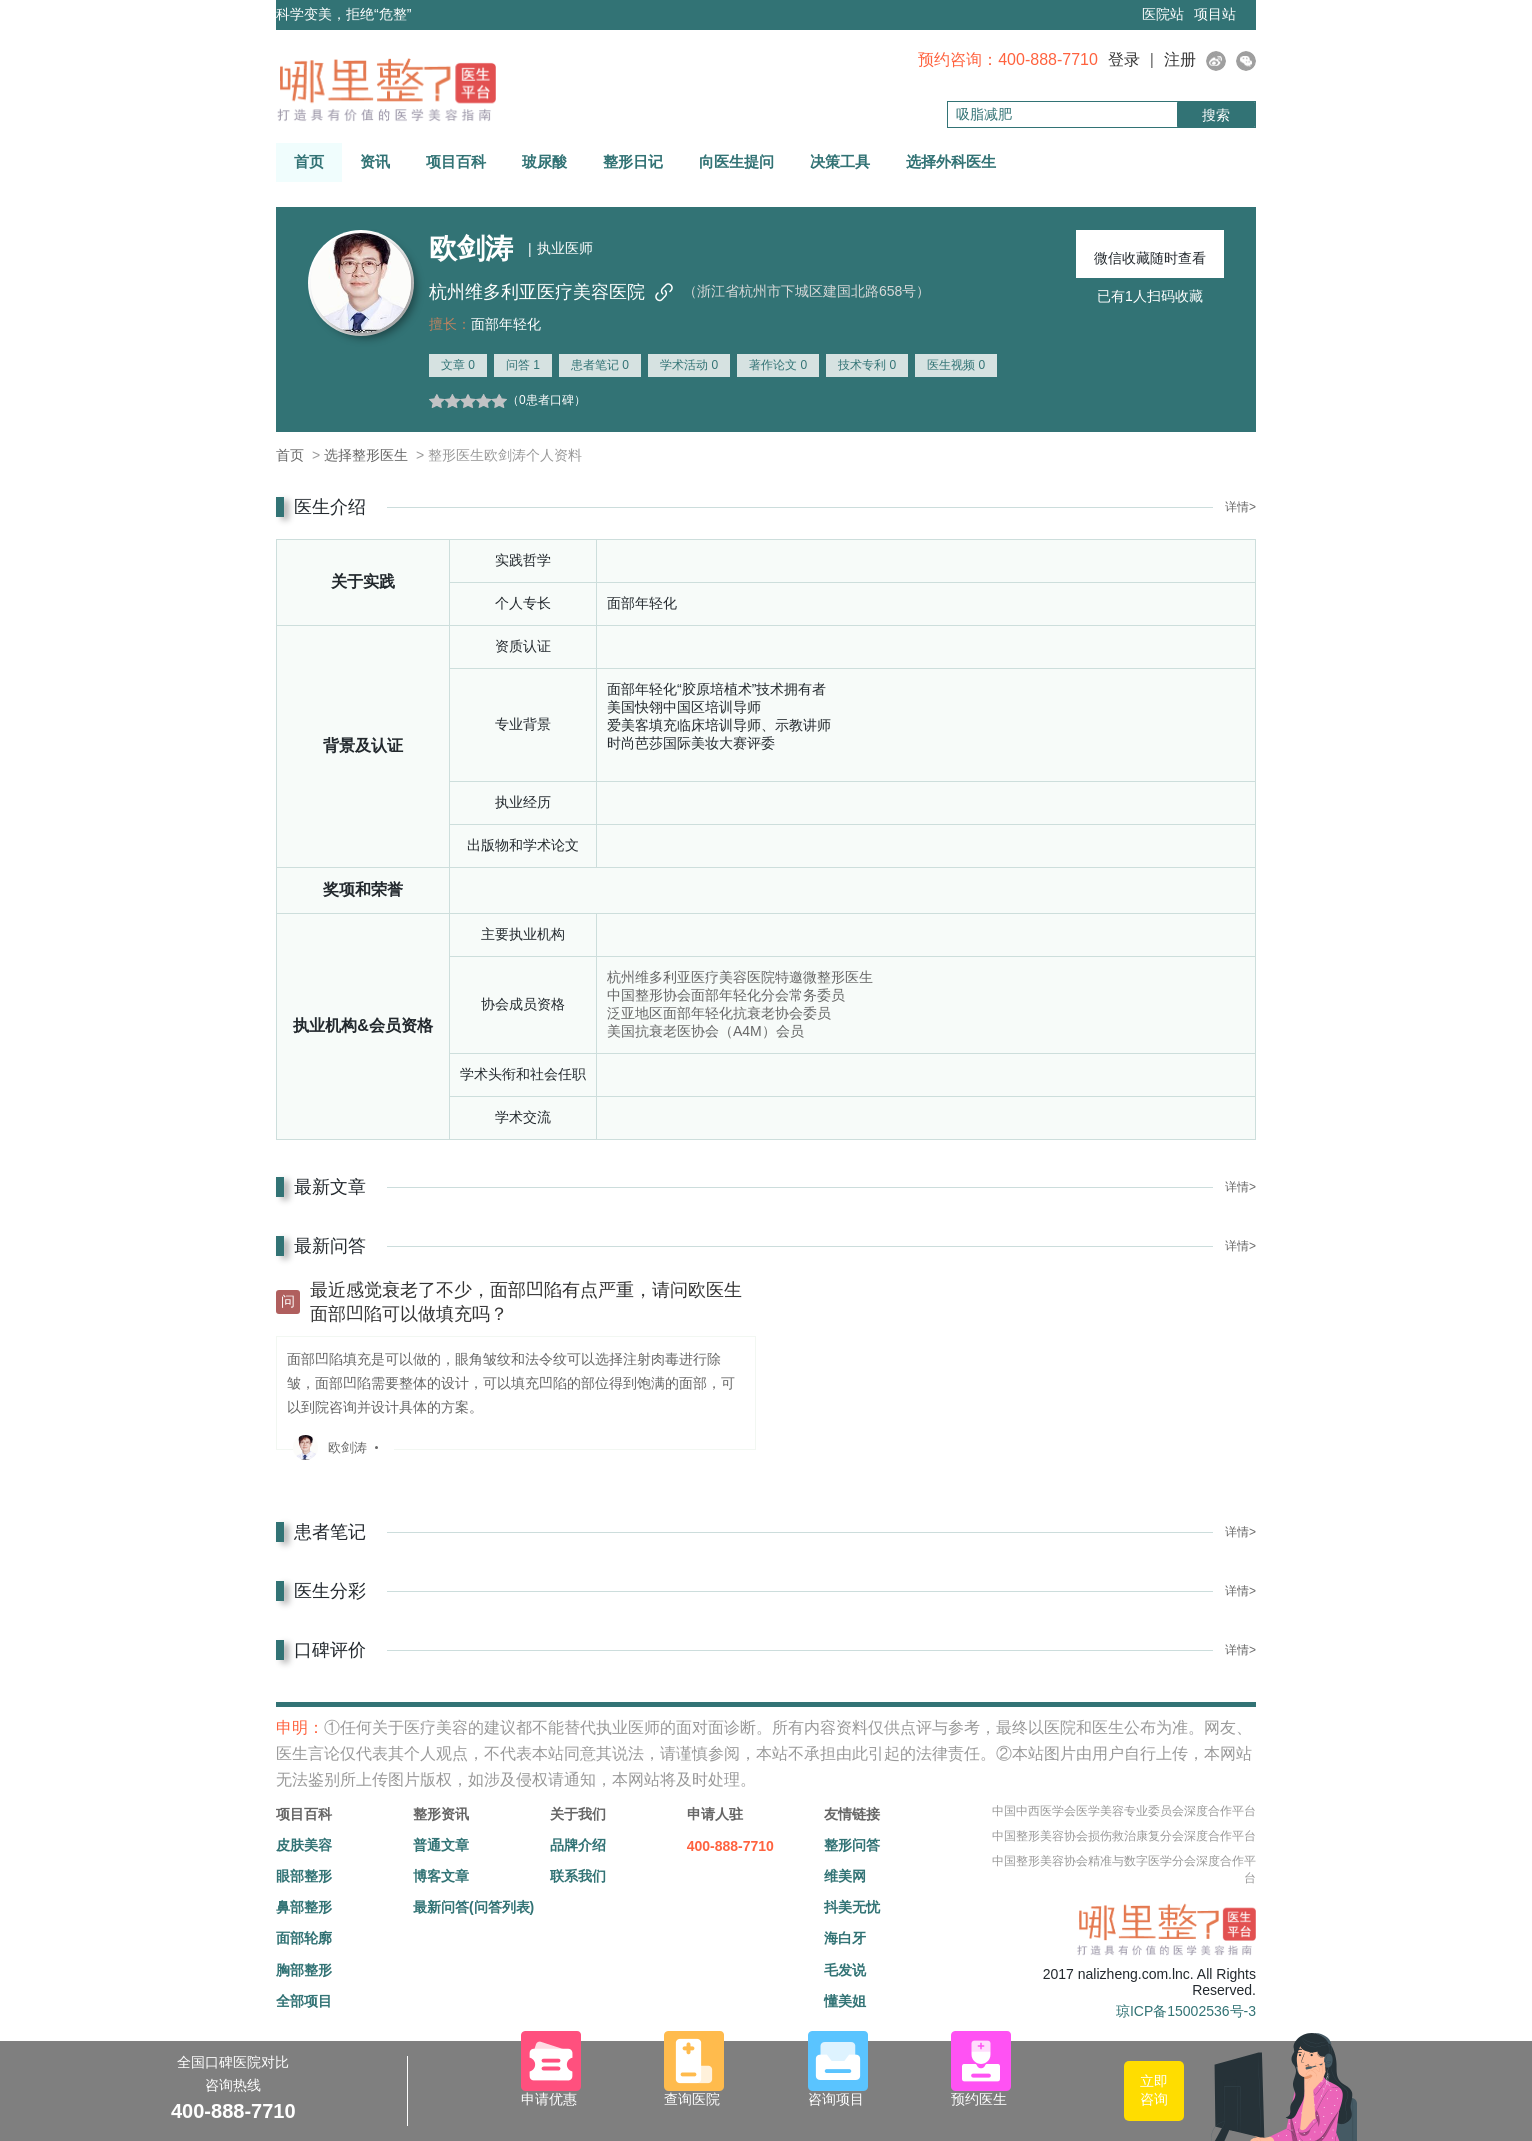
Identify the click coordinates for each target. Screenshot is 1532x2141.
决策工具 (840, 161)
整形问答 (852, 1845)
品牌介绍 (578, 1845)
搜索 (1216, 115)
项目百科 (456, 161)
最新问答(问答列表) (473, 1907)
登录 (1124, 59)
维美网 (845, 1876)
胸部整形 (304, 1970)
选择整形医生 (366, 455)
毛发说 (845, 1970)
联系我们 (578, 1876)
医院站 (1163, 14)
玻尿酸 (544, 161)
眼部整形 (304, 1876)
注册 (1180, 59)
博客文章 (441, 1876)
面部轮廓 (304, 1938)
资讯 (375, 161)
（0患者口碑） (546, 400)
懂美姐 (845, 2001)
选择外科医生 (951, 161)
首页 (309, 161)
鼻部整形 (304, 1907)
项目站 (1215, 14)
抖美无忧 (852, 1907)
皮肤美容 (304, 1845)
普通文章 (441, 1845)
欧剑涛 (347, 1447)
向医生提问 (736, 161)
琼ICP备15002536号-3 (1186, 2011)
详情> (1240, 507)
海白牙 (845, 1938)
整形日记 (633, 161)
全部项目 (304, 2001)
